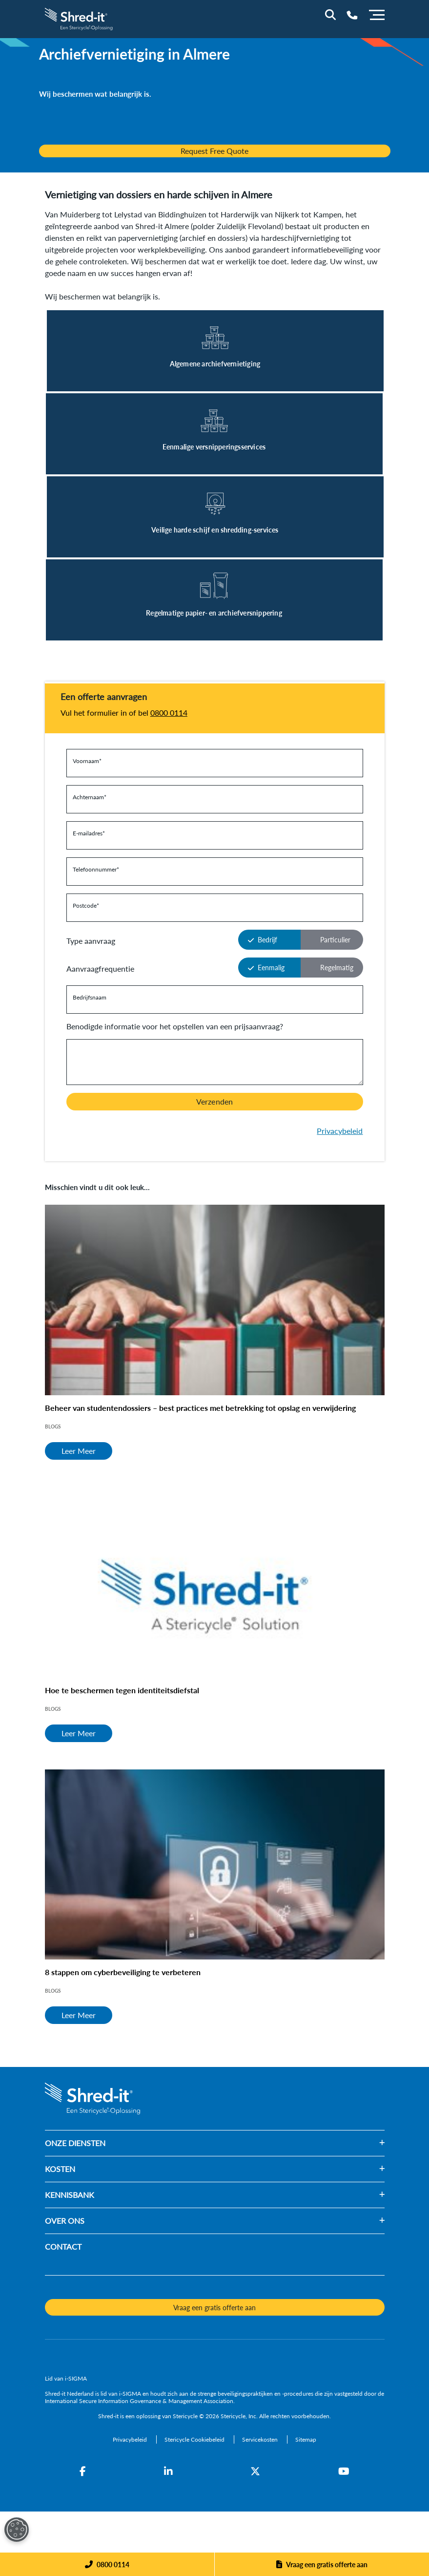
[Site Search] (330, 14)
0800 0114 (168, 712)
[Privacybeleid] (130, 2439)
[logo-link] (80, 17)
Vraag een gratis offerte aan (327, 2564)
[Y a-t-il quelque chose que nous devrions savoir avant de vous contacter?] (214, 1062)
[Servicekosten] (260, 2439)
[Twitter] (255, 2471)
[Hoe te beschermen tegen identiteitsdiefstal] (215, 1582)
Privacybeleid (340, 1130)
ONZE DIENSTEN (75, 2143)
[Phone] (107, 2564)
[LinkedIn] (168, 2471)
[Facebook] (83, 2471)
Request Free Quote (214, 150)
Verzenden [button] (214, 1101)
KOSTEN (60, 2168)
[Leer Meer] (215, 350)
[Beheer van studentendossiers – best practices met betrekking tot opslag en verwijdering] (215, 1300)
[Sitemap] (305, 2439)
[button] (245, 2143)
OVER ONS (64, 2220)
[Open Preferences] (16, 2529)
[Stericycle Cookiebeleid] (195, 2439)
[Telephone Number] (352, 15)
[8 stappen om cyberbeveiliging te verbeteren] (215, 1864)
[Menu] (377, 14)
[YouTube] (343, 2471)
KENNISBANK (69, 2194)
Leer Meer (78, 1450)
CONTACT (63, 2246)
